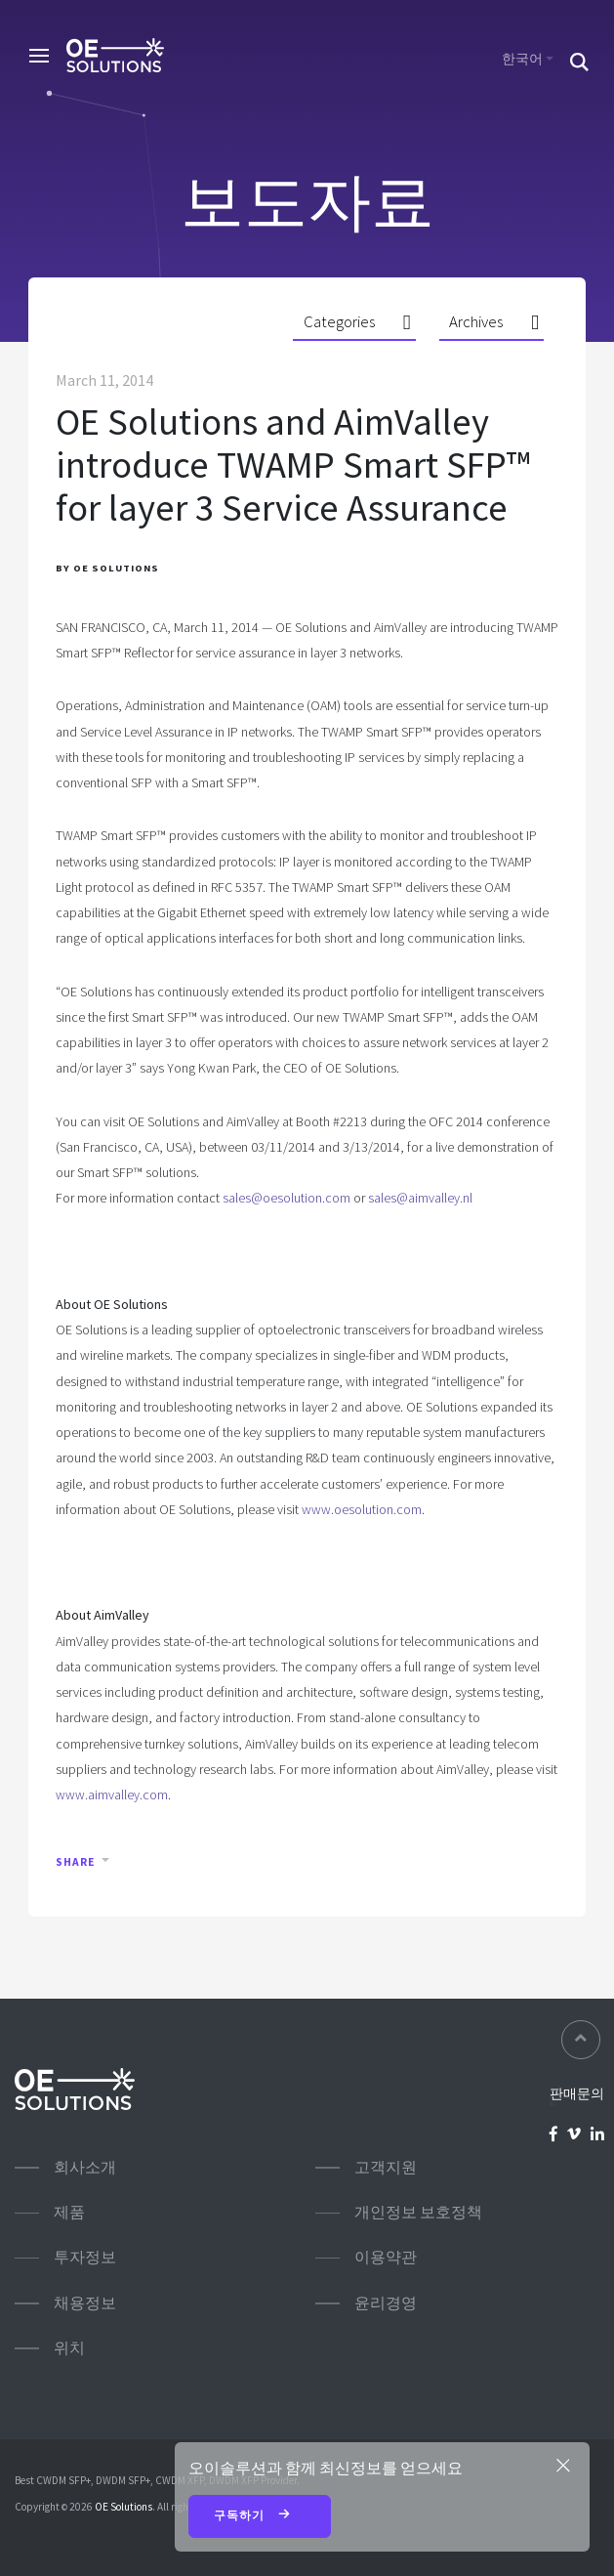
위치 (69, 2348)
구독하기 (260, 2516)
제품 (69, 2212)
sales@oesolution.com (286, 1197)
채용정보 (85, 2303)
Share (75, 1862)
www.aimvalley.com (112, 1794)
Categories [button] (339, 321)
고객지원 (385, 2167)
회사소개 (85, 2167)
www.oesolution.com (362, 1509)
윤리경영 (385, 2303)
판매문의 (577, 2093)
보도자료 (307, 201)
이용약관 (385, 2257)
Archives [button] (476, 321)
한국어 (522, 58)
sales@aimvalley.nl (420, 1197)
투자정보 (85, 2257)
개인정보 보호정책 (418, 2212)
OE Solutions (123, 2506)
